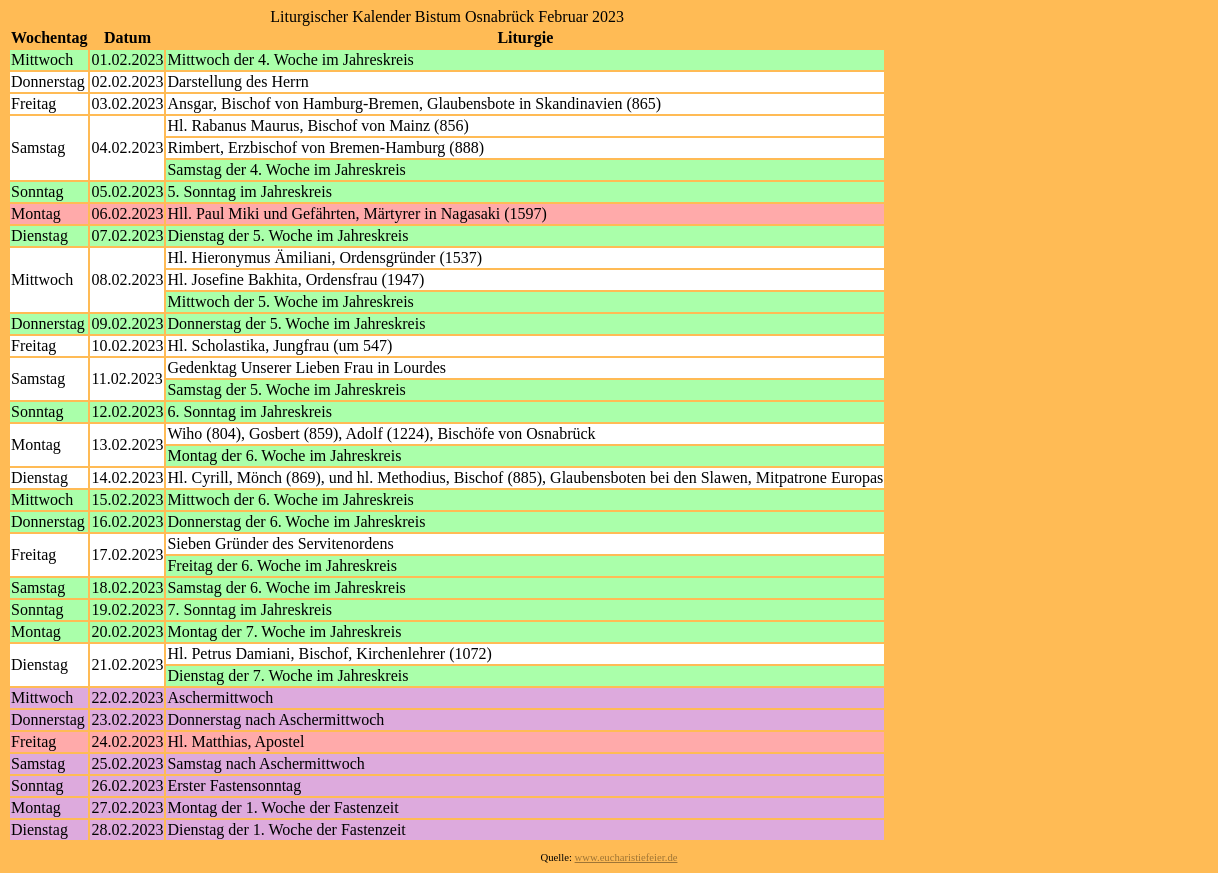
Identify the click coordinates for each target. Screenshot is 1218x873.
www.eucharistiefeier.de (626, 857)
